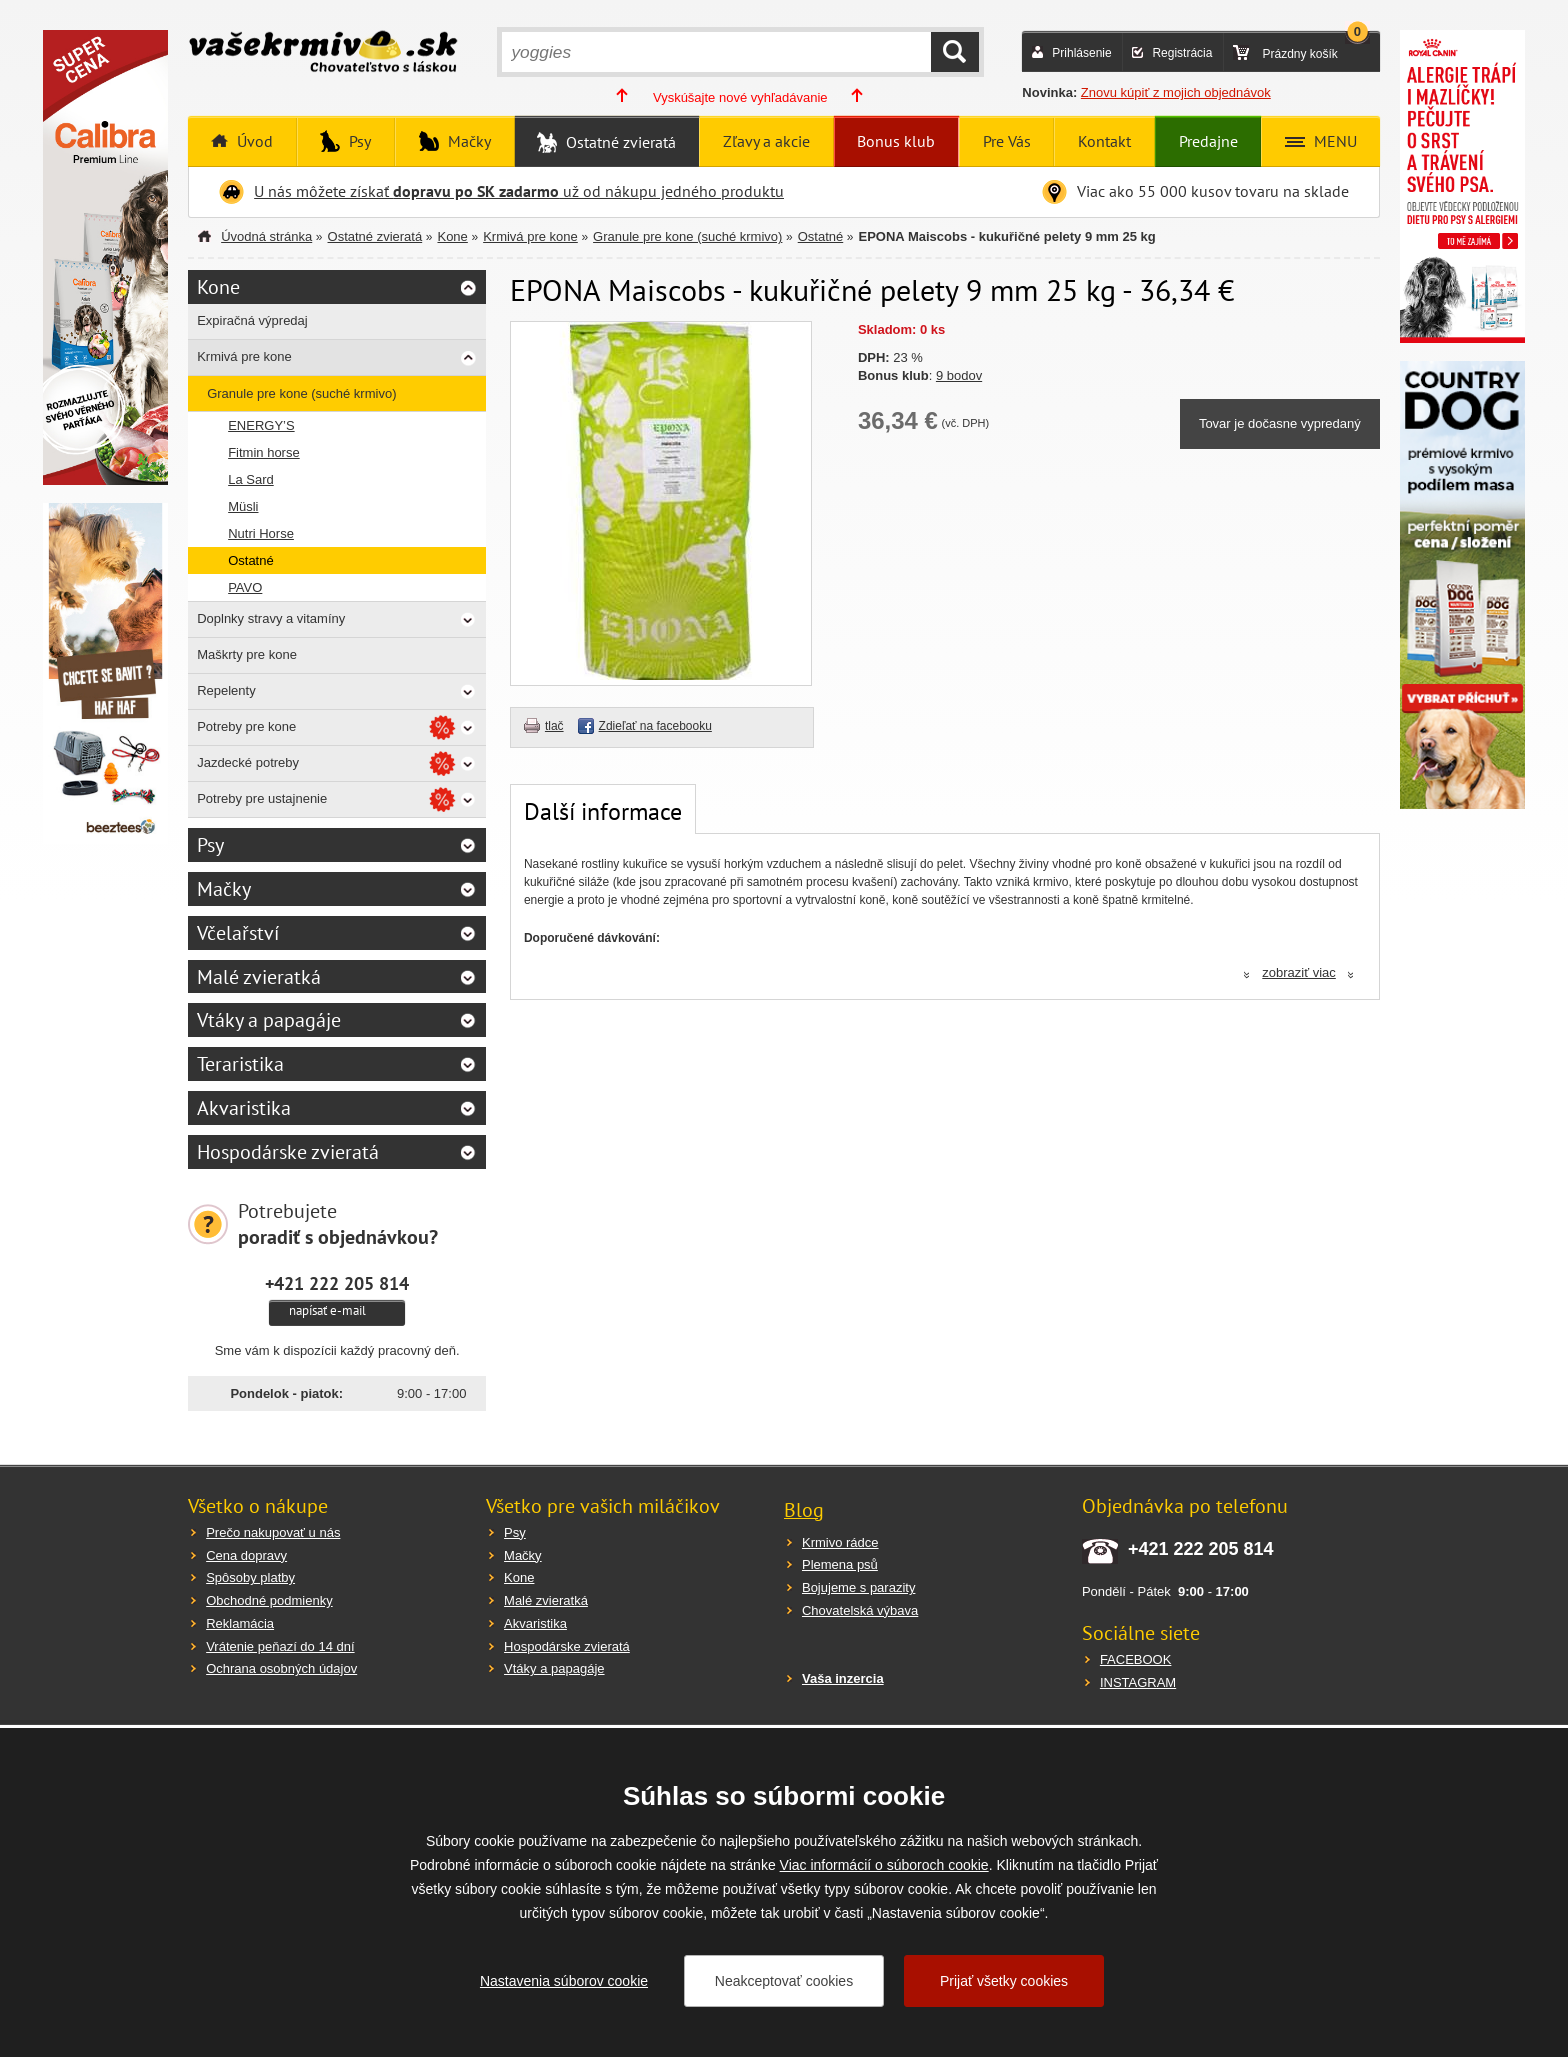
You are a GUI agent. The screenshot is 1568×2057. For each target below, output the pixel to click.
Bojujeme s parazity (858, 1587)
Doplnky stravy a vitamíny (271, 618)
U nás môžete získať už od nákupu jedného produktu (519, 191)
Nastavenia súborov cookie (564, 1981)
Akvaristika (244, 1108)
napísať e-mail (327, 1310)
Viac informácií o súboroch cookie (884, 1865)
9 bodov (959, 375)
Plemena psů (840, 1564)
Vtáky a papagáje (269, 1020)
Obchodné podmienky (269, 1600)
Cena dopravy (246, 1555)
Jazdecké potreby (248, 762)
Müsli (243, 506)
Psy (358, 141)
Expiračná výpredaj (252, 320)
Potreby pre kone (246, 726)
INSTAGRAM (1138, 1682)
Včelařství (238, 933)
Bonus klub (896, 141)
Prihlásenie (1081, 53)
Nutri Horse (261, 533)
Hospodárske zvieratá (288, 1152)
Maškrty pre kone (247, 654)
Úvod (253, 141)
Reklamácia (240, 1623)
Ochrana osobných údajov (281, 1668)
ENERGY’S (261, 425)
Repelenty (226, 690)
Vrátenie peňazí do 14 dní (280, 1646)
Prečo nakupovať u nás (273, 1532)
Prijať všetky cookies (1004, 1981)
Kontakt (1104, 141)
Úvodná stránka (266, 236)
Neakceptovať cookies (784, 1981)
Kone (452, 236)
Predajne (1208, 141)
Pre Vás (1007, 141)
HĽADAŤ (955, 52)
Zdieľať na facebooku (655, 726)
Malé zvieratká (259, 977)
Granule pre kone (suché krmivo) (687, 236)
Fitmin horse (264, 452)
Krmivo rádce (840, 1542)
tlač (554, 726)
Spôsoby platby (250, 1577)
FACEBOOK (1136, 1659)
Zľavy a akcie (766, 141)
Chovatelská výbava (860, 1610)
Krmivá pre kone (530, 236)
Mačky (467, 141)
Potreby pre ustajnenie (262, 798)
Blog (804, 1510)
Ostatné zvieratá (619, 142)
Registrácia (1182, 53)
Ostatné (821, 236)
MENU (1333, 141)
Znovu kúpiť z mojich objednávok (1176, 92)
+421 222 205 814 (337, 1283)
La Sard (251, 479)
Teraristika (240, 1064)
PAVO (245, 587)
